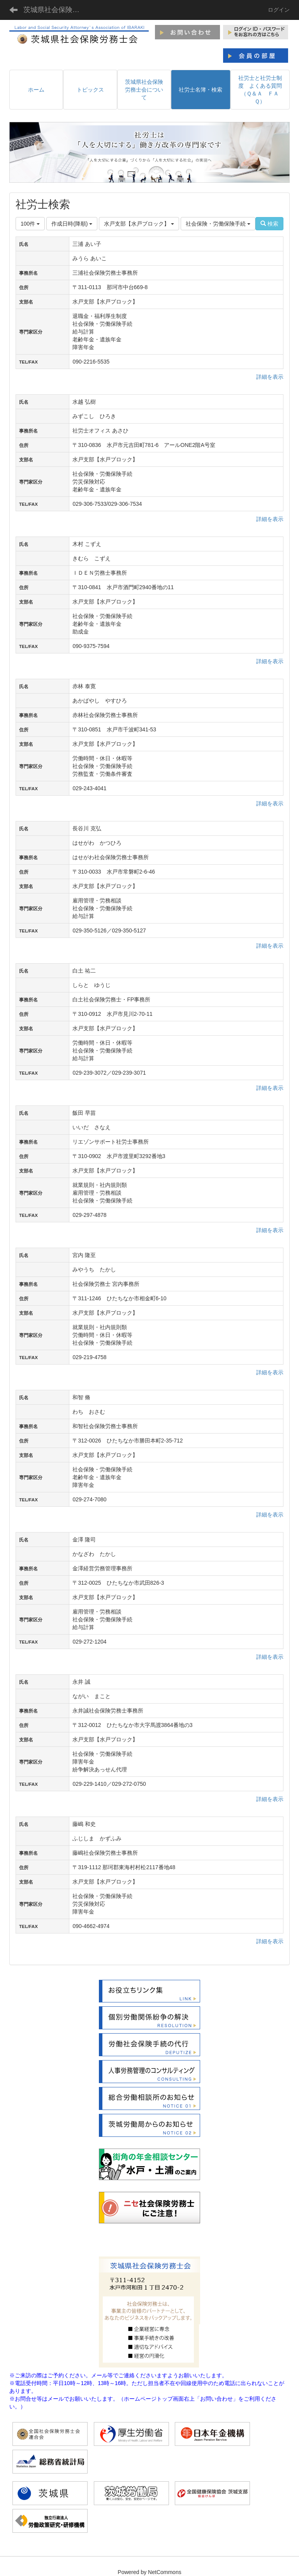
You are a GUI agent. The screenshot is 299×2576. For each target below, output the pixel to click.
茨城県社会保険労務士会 (56, 10)
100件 (30, 224)
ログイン (279, 10)
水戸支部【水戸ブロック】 (139, 224)
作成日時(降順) (71, 224)
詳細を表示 (269, 377)
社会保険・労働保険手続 (218, 224)
